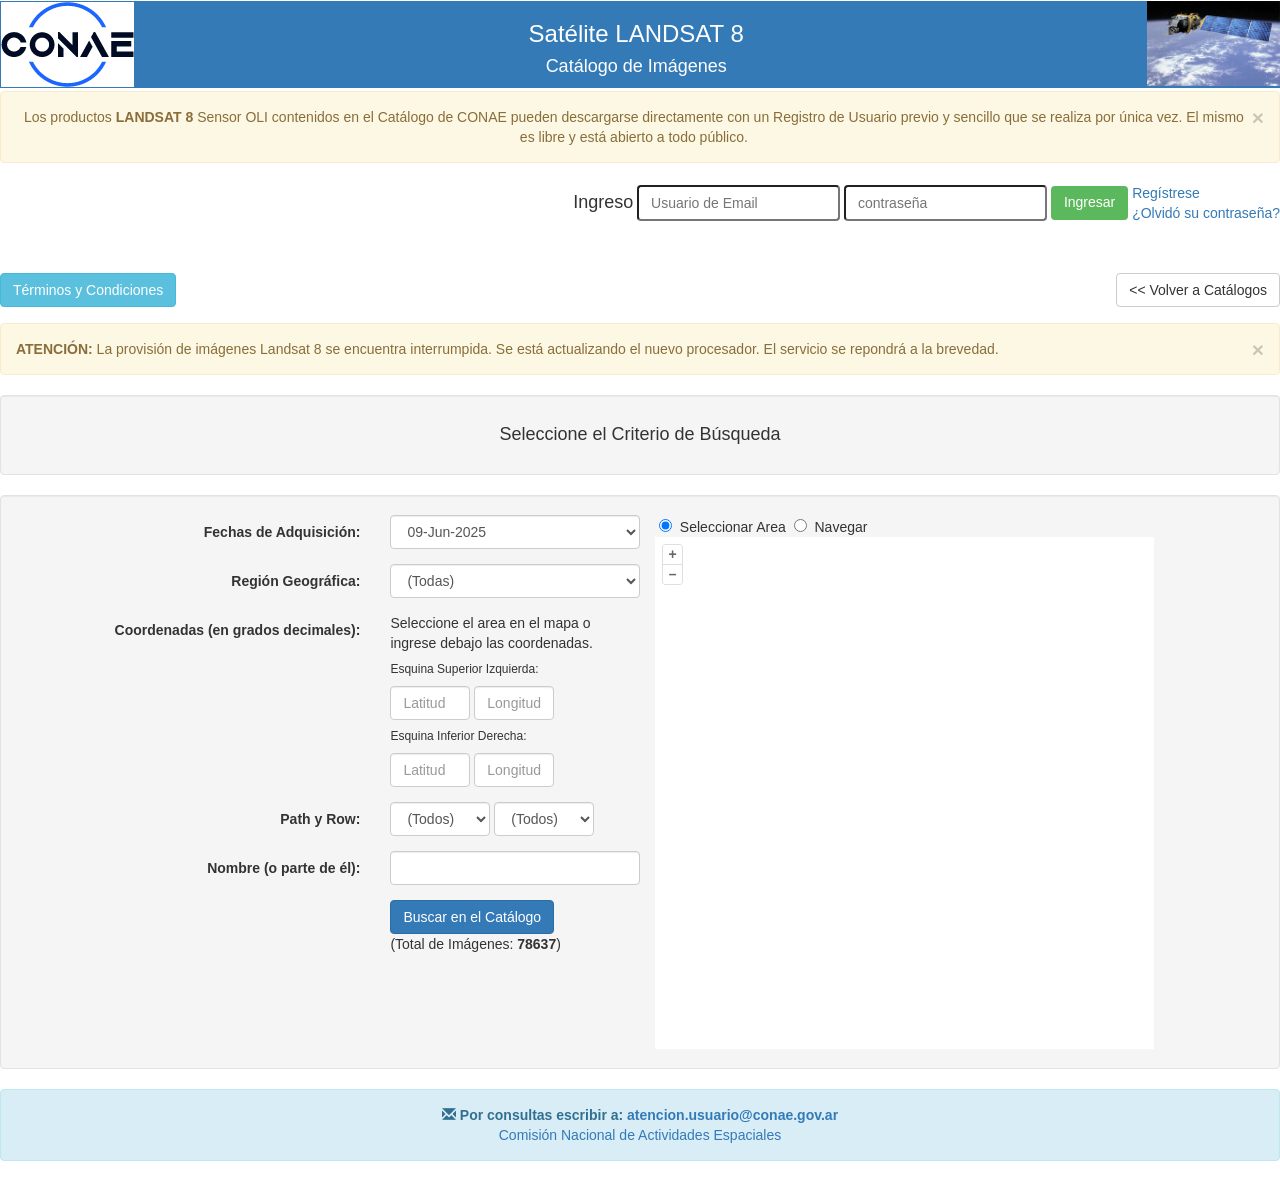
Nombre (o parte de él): (283, 868)
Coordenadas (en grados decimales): (238, 630)
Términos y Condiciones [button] (88, 290)
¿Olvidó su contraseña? (1206, 213)
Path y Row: (320, 819)
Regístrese (1166, 193)
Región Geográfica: (295, 581)
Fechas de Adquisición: (282, 532)
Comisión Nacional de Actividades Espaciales (640, 1135)
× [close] (1258, 117)
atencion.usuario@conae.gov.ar (732, 1115)
